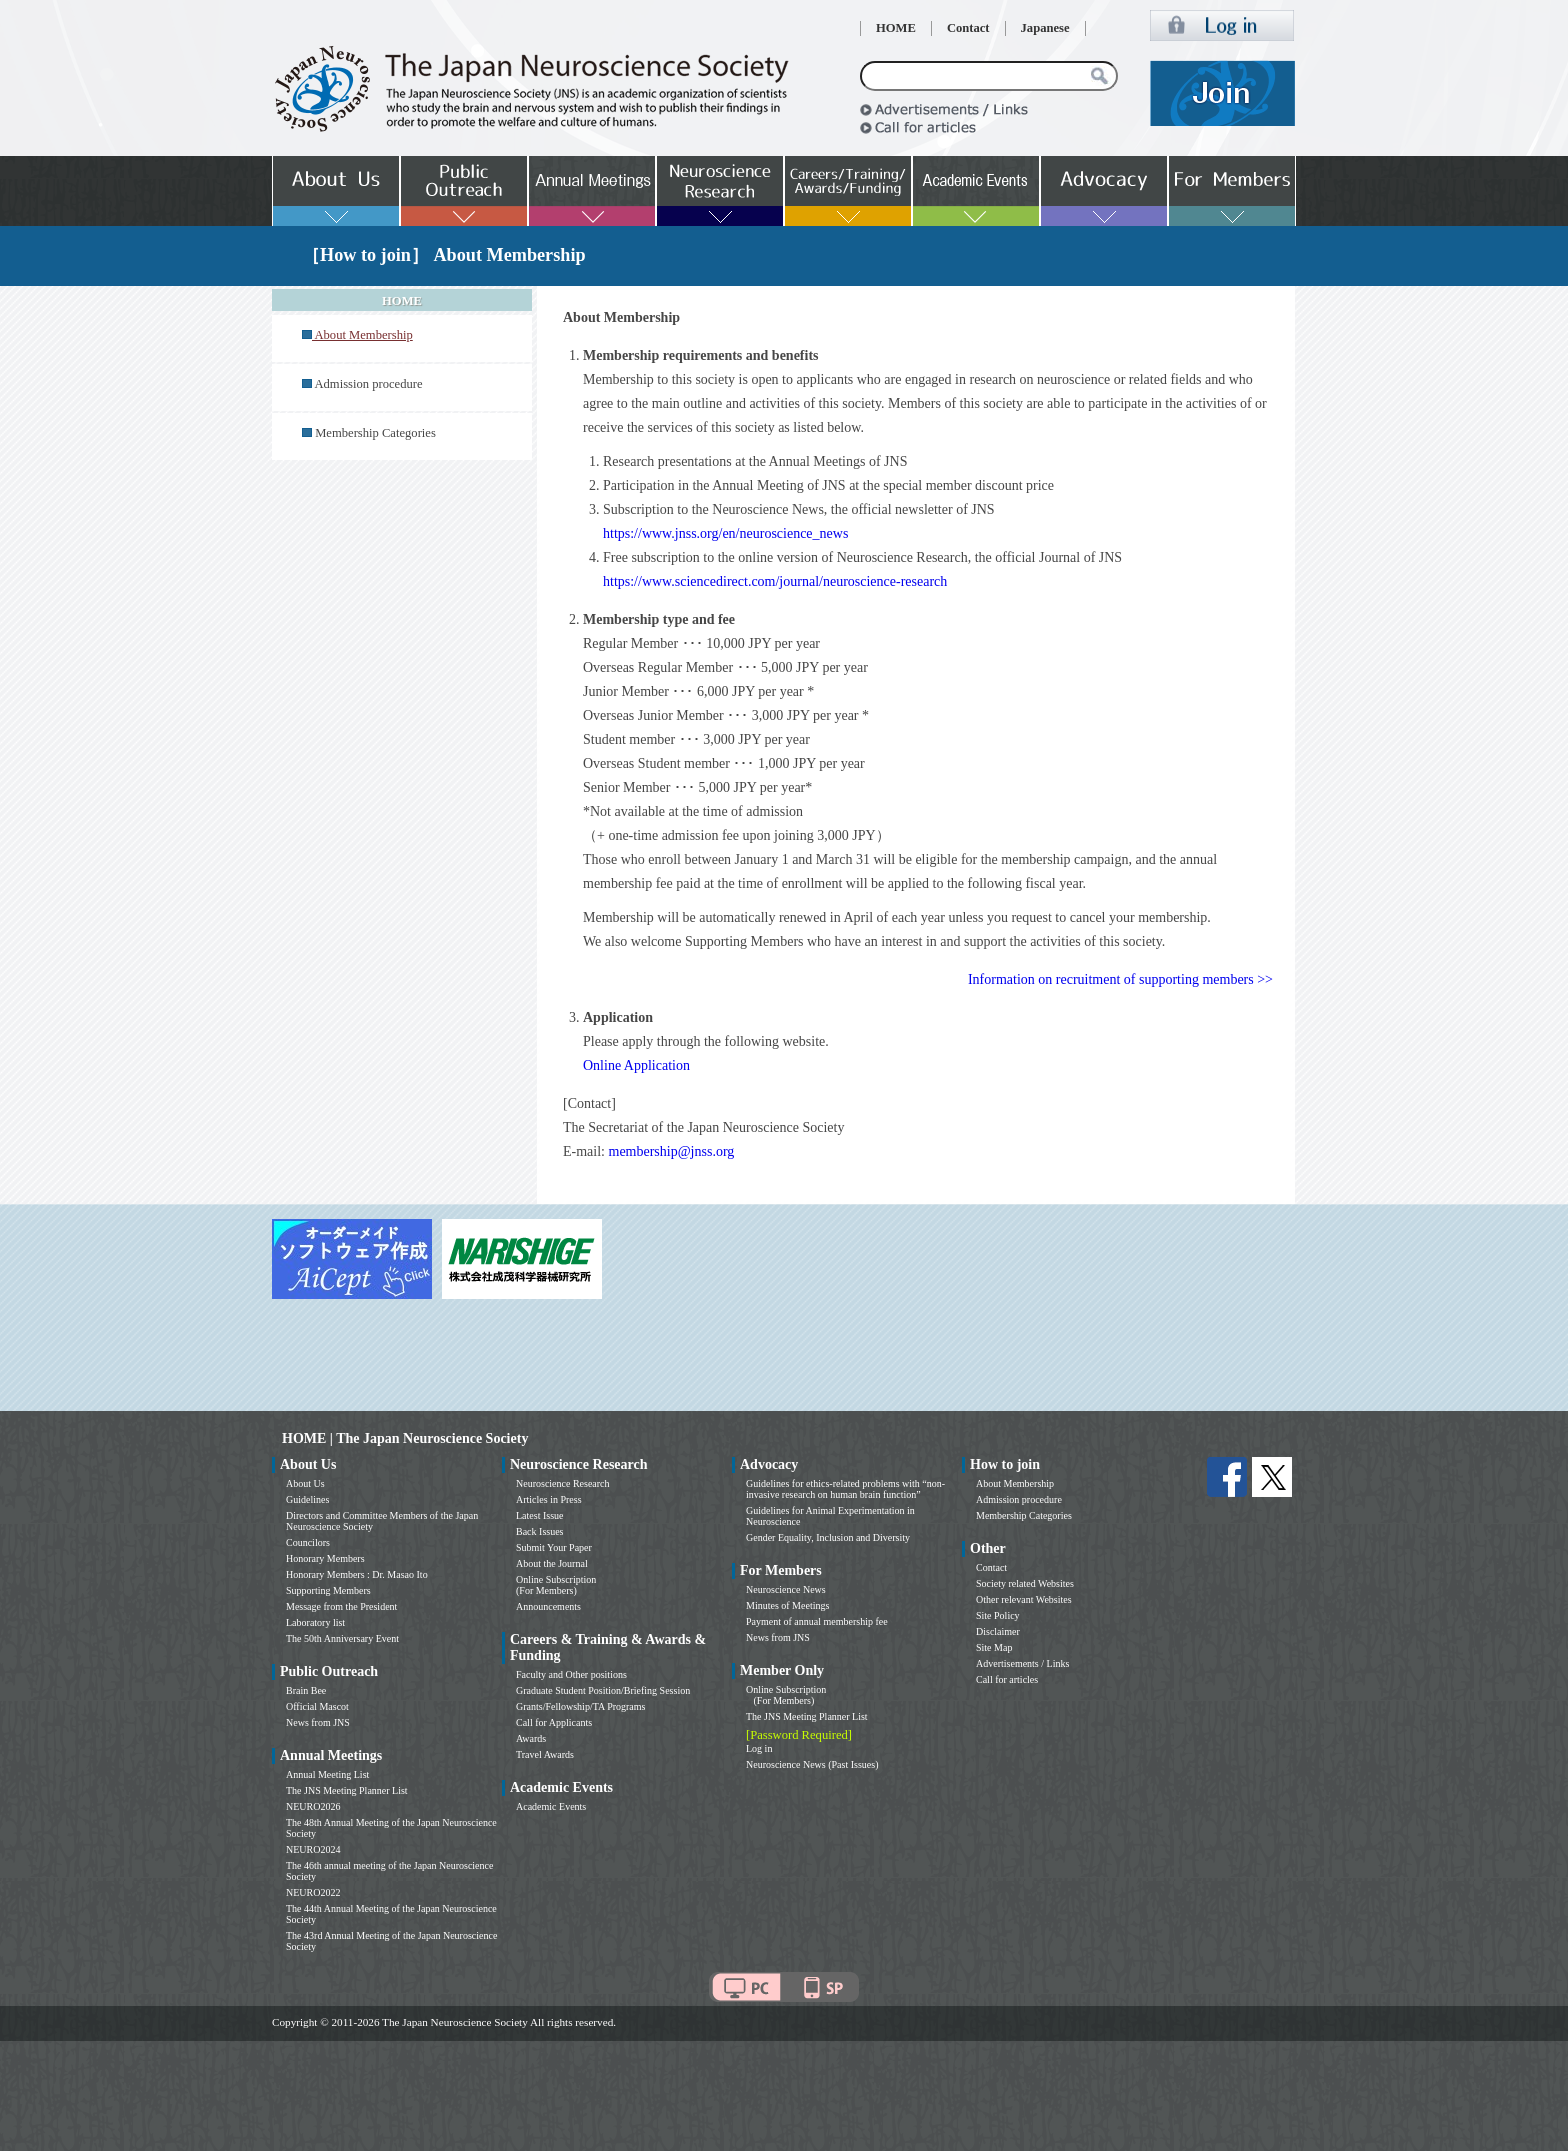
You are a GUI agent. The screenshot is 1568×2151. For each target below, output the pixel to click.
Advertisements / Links (1022, 1663)
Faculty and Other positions (571, 1674)
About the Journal (552, 1563)
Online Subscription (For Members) (556, 1585)
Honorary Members (325, 1558)
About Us (305, 1483)
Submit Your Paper (554, 1547)
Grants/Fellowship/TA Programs (580, 1706)
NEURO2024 (313, 1849)
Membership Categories (375, 433)
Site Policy (998, 1615)
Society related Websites (1025, 1583)
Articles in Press (549, 1499)
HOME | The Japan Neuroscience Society (405, 1438)
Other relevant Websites (1024, 1599)
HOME (896, 28)
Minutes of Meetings (787, 1605)
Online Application (636, 1065)
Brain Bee (306, 1690)
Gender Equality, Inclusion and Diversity (828, 1537)
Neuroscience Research (563, 1483)
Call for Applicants (554, 1722)
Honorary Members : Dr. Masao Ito (357, 1574)
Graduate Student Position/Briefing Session (603, 1690)
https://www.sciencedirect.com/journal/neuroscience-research (775, 581)
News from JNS (318, 1722)
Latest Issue (540, 1515)
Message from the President (341, 1606)
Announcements (548, 1606)
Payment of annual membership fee (817, 1621)
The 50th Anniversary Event (342, 1638)
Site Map (994, 1647)
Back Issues (540, 1531)
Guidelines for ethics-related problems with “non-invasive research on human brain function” (845, 1489)
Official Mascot (317, 1706)
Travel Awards (545, 1754)
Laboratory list (315, 1622)
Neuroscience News (786, 1589)
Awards (531, 1738)
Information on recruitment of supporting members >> (1120, 979)
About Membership (1015, 1483)
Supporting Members (328, 1590)
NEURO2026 (313, 1806)
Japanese (1045, 28)
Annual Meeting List (327, 1774)
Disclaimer (998, 1631)
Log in (759, 1748)
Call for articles (1007, 1679)
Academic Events (551, 1806)
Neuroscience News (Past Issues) (812, 1764)
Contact (968, 28)
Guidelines (307, 1499)
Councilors (308, 1542)
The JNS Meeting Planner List (347, 1790)
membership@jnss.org (672, 1151)
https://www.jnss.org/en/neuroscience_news (725, 533)
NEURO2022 (313, 1892)
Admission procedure (368, 384)
